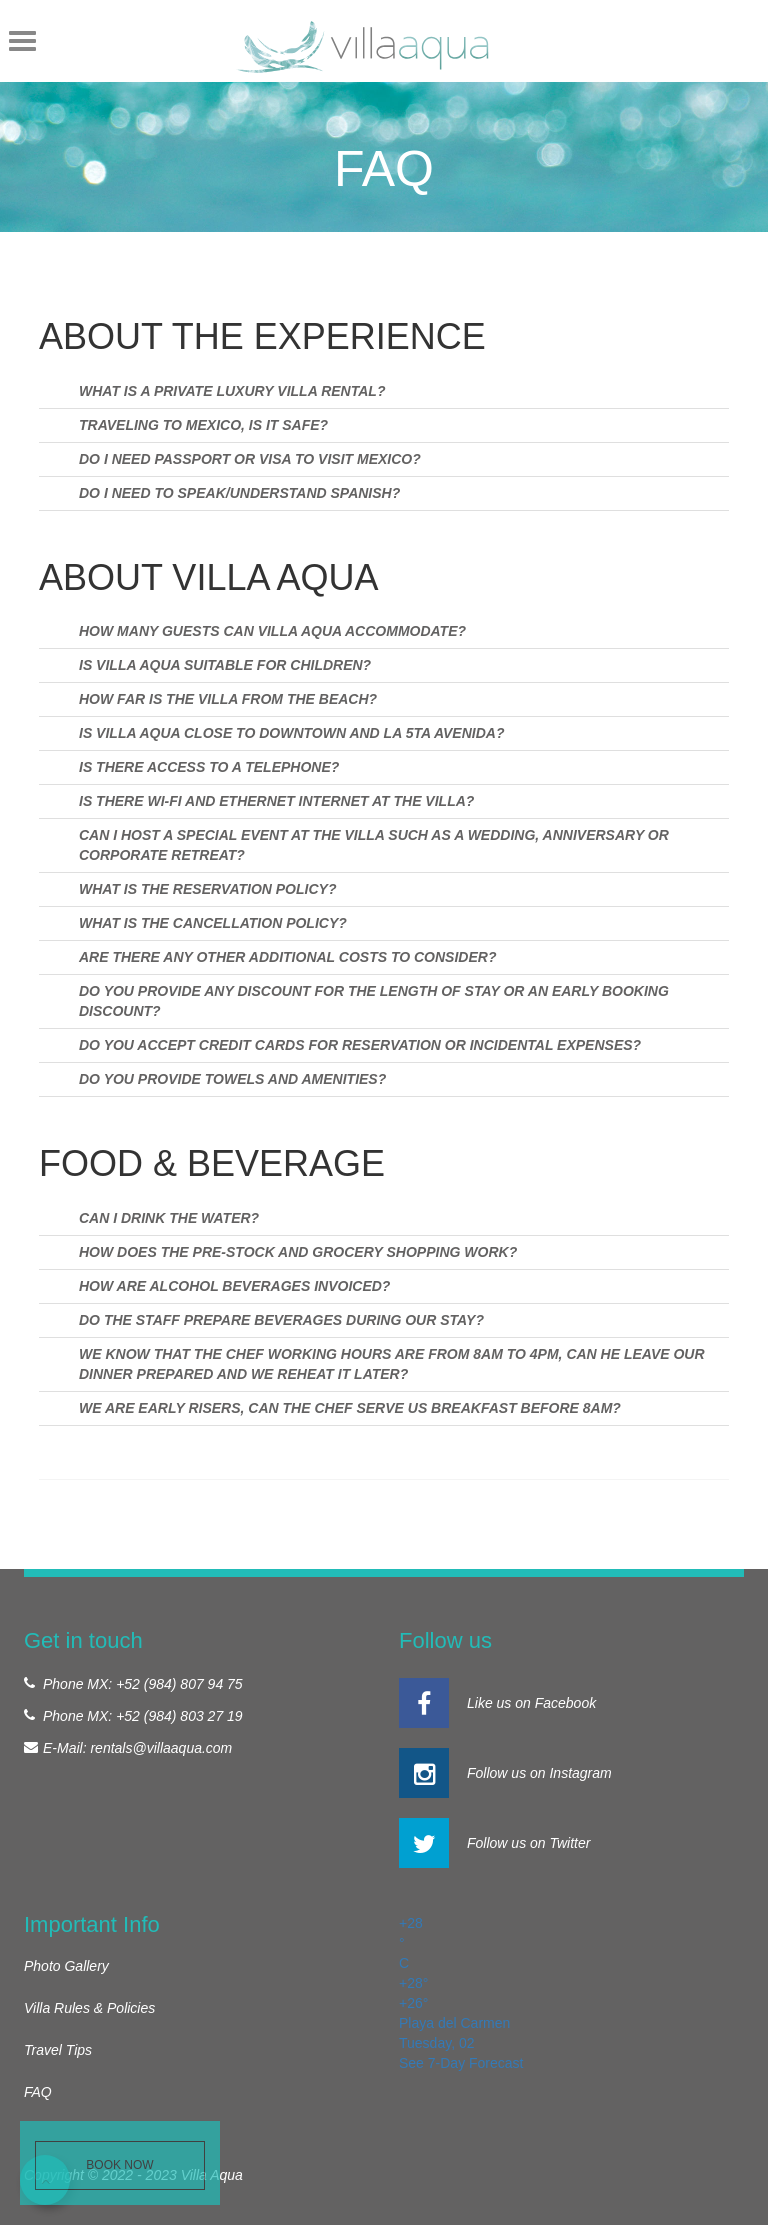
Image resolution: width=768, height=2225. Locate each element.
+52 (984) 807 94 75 (179, 1684)
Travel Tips (58, 2050)
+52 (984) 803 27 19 (179, 1716)
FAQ (38, 2092)
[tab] (384, 391)
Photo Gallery (66, 1966)
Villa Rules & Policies (89, 2008)
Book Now (119, 2165)
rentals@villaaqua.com (161, 1748)
